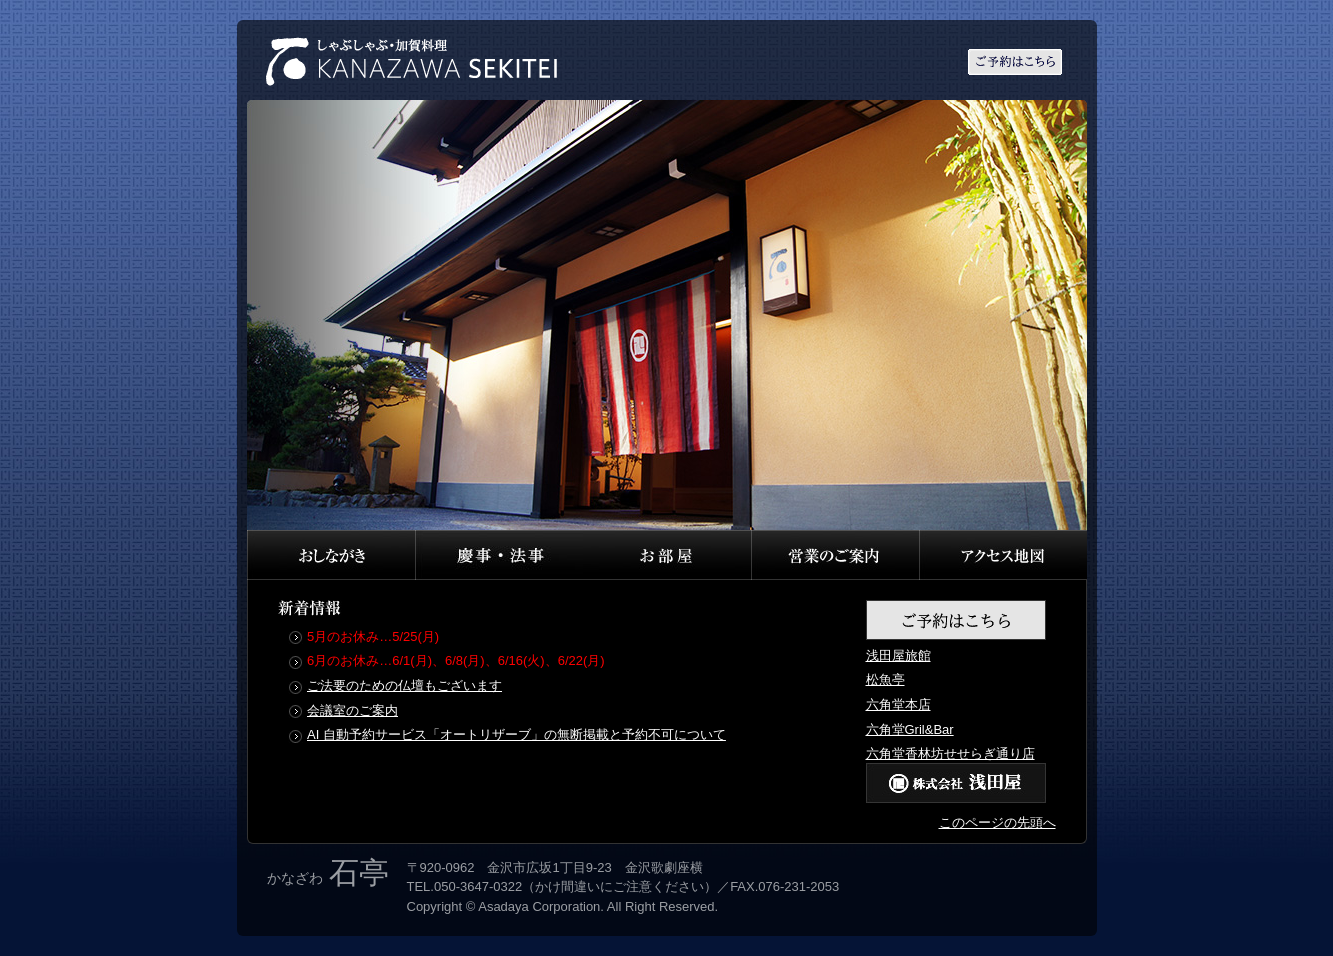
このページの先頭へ (997, 822)
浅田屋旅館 (898, 655)
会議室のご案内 (352, 710)
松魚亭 (885, 679)
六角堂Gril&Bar (910, 729)
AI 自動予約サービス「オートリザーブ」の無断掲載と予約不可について (516, 734)
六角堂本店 (898, 704)
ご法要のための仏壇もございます (404, 685)
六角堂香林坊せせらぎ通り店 (950, 753)
